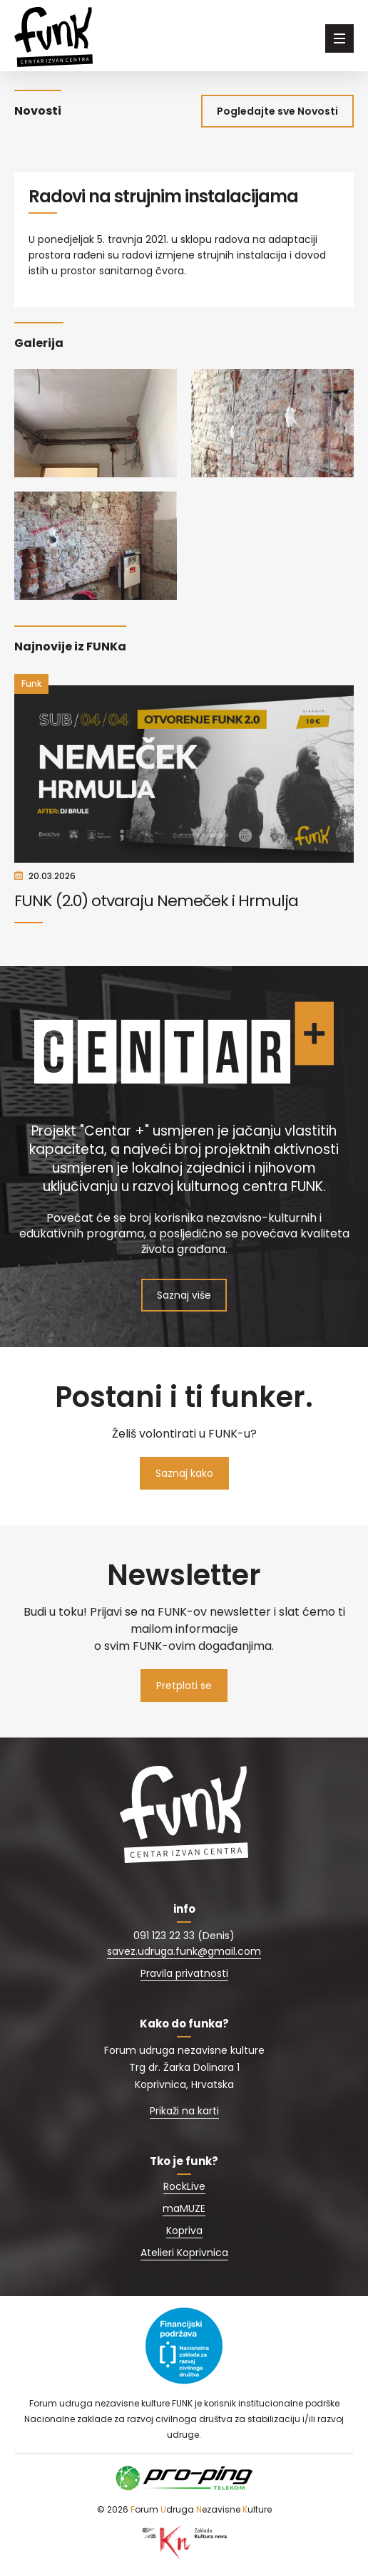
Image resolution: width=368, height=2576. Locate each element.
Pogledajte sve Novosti (277, 111)
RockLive (184, 2186)
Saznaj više (184, 1295)
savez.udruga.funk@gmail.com (184, 1951)
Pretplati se (184, 1685)
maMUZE (184, 2208)
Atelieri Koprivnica (184, 2252)
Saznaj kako (184, 1473)
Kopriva (184, 2230)
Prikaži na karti (184, 2111)
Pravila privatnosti (184, 1973)
